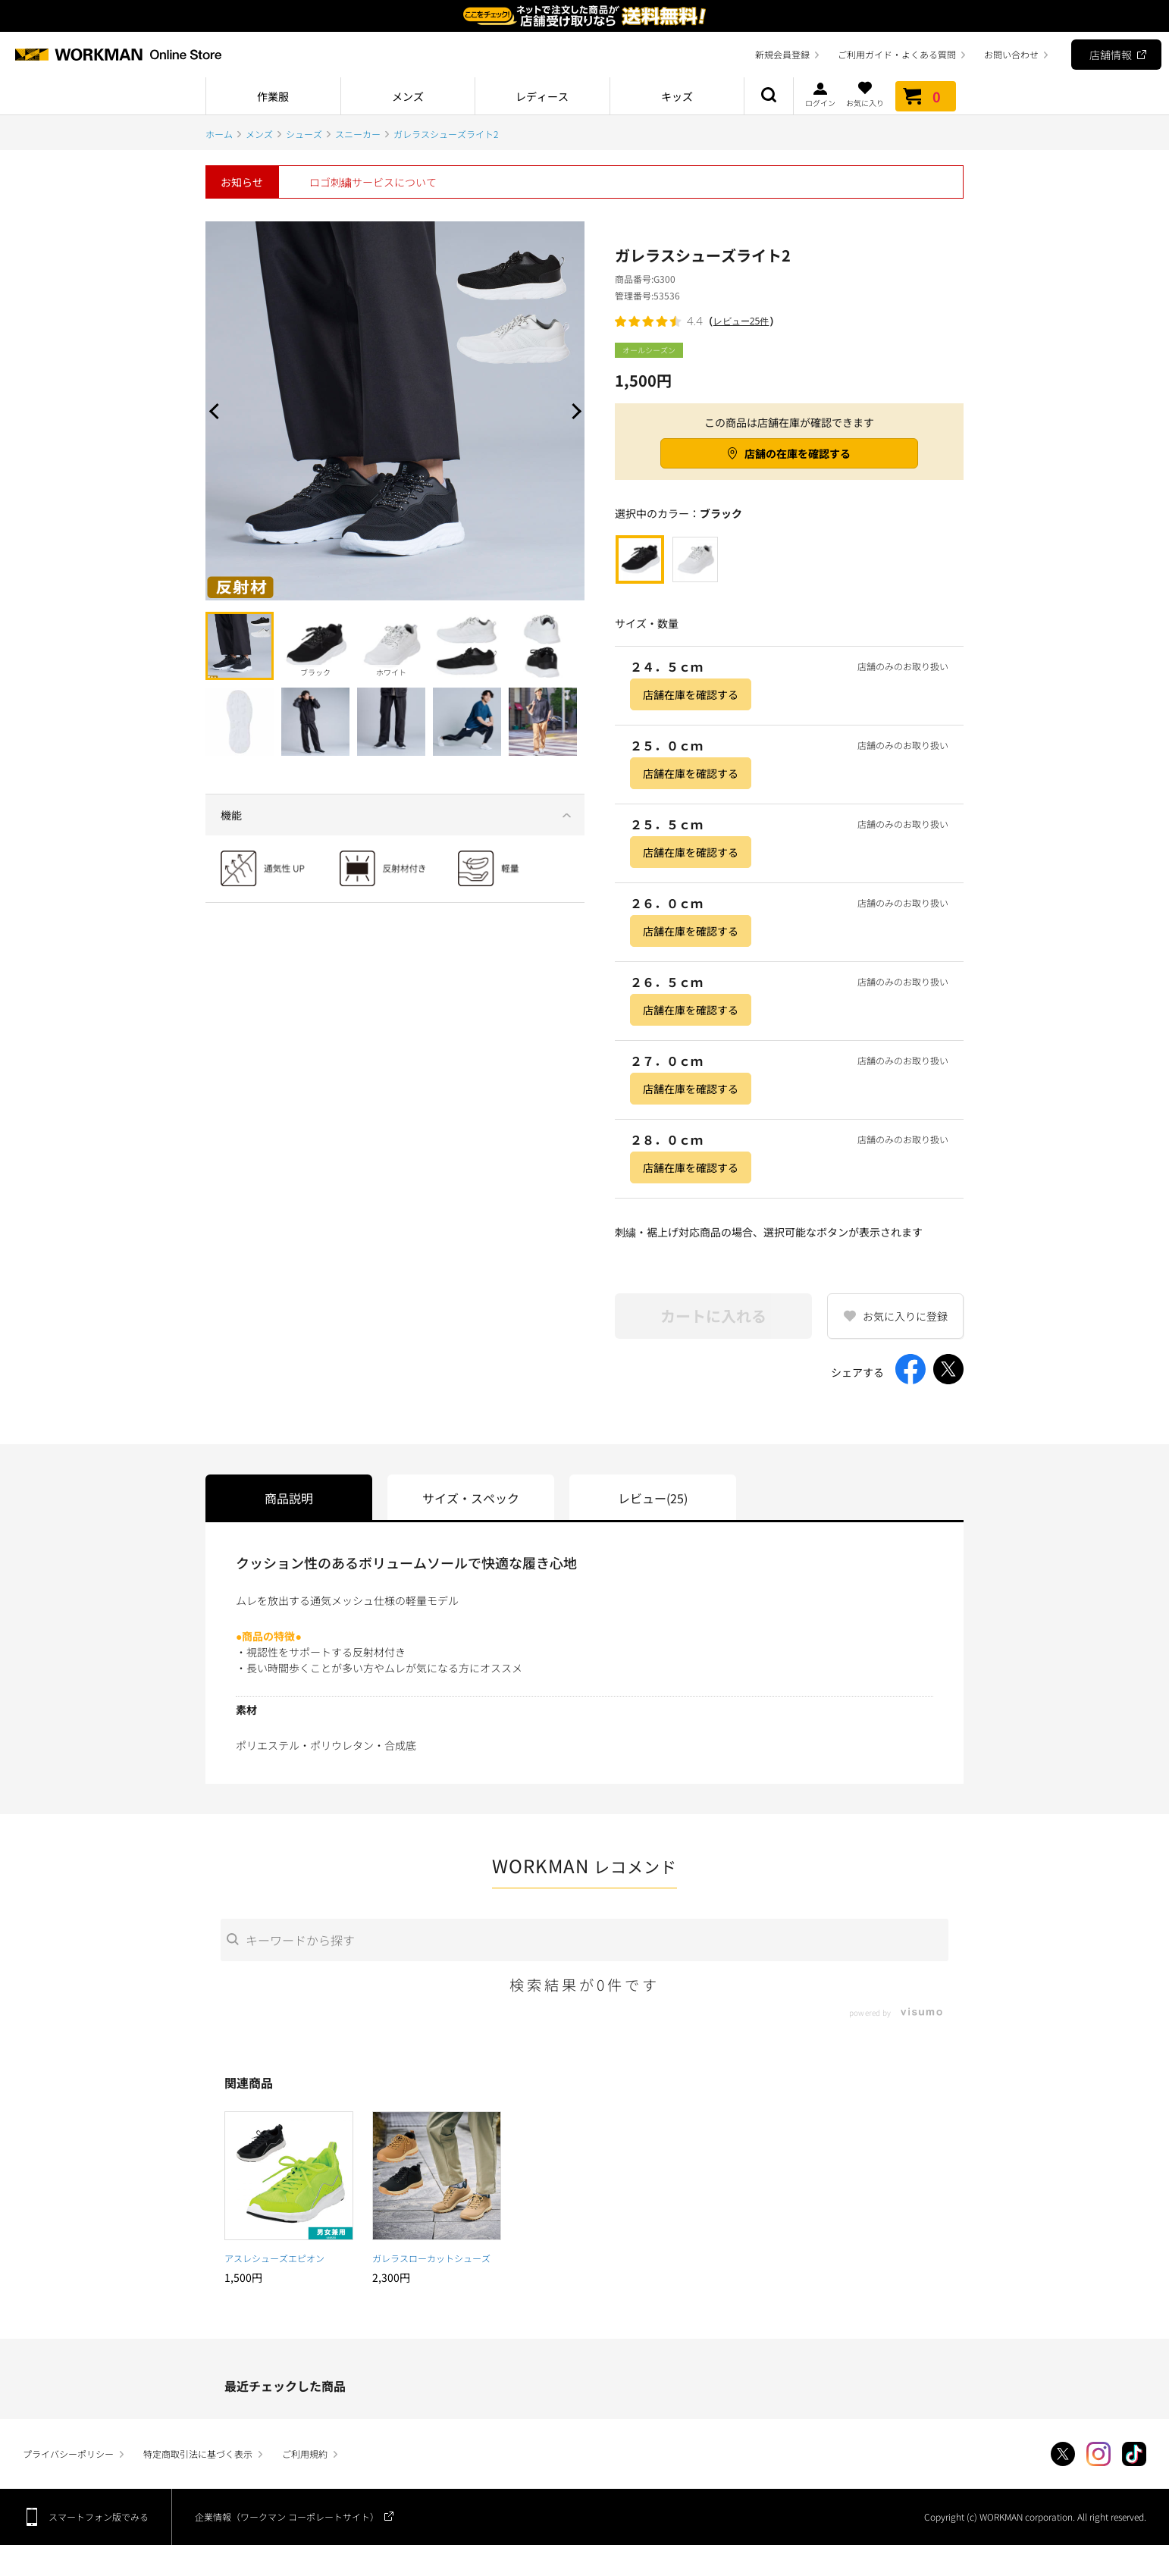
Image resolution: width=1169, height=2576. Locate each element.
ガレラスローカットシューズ (431, 2258)
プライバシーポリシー (68, 2453)
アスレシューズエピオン (274, 2258)
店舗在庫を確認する (690, 694)
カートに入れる (713, 1316)
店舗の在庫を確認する (797, 453)
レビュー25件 (741, 321)
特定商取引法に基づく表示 (197, 2453)
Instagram (1098, 2454)
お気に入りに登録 (905, 1316)
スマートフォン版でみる (99, 2516)
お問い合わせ (1011, 54)
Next (573, 410)
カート (925, 96)
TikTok (1134, 2454)
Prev (216, 410)
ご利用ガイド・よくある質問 (897, 54)
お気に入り (865, 94)
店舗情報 (1110, 54)
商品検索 (768, 96)
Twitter (1063, 2454)
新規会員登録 (782, 54)
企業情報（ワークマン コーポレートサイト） (287, 2516)
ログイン (820, 94)
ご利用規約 (305, 2453)
